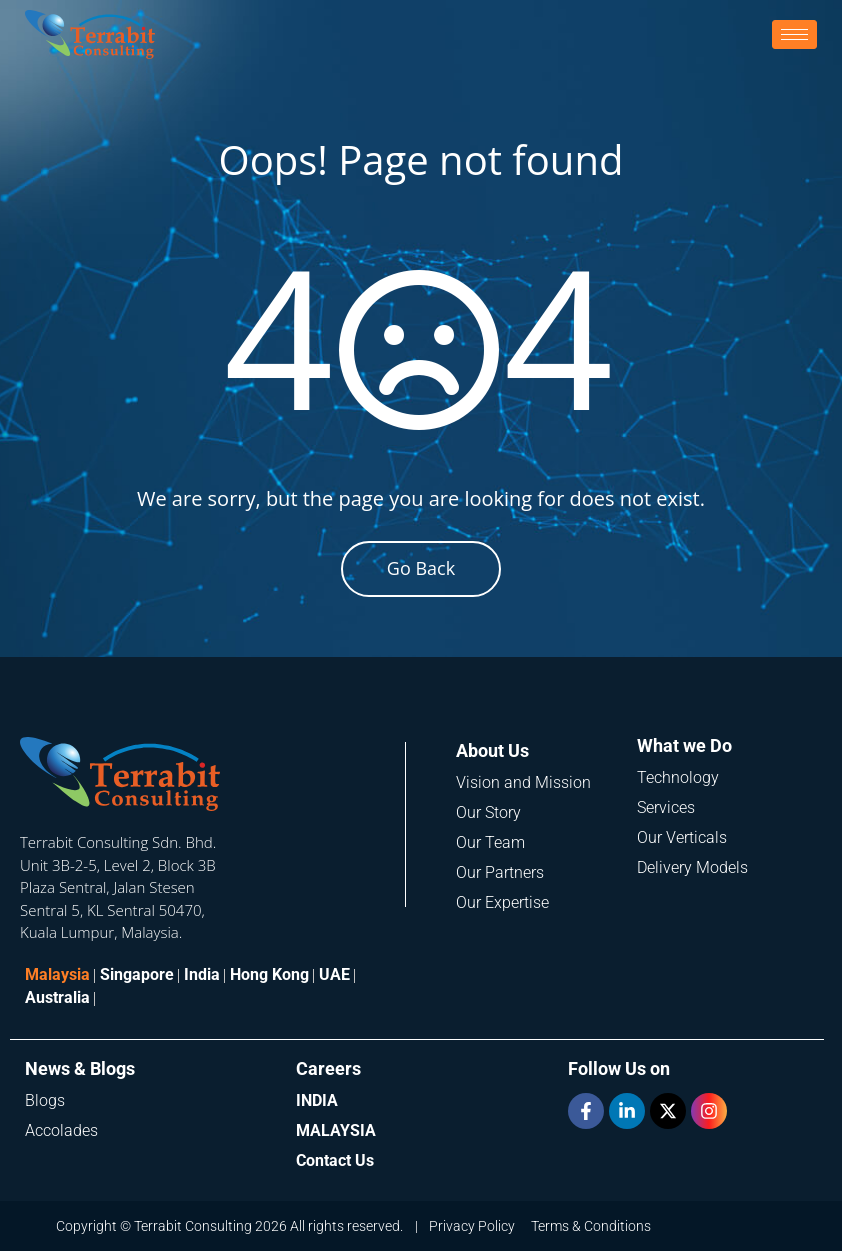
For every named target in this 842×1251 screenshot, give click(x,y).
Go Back (421, 568)
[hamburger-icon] (794, 34)
